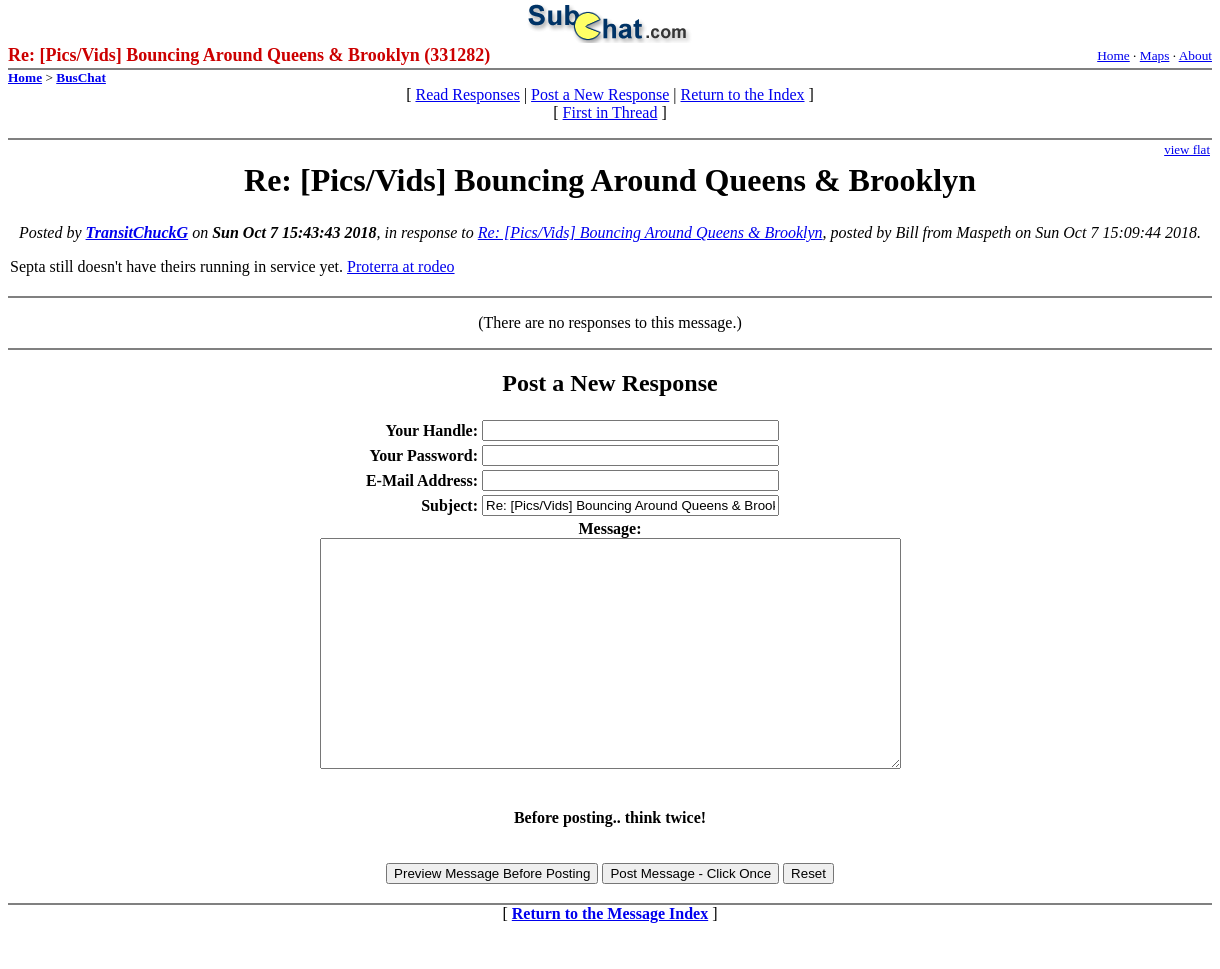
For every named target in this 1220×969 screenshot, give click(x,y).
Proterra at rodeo (401, 266)
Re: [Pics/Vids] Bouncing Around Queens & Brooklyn (650, 232)
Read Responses (467, 94)
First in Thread (610, 112)
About (1195, 55)
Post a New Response (600, 94)
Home (1113, 55)
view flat (1187, 149)
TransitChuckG (137, 232)
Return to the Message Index (610, 958)
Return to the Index (743, 94)
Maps (1155, 55)
